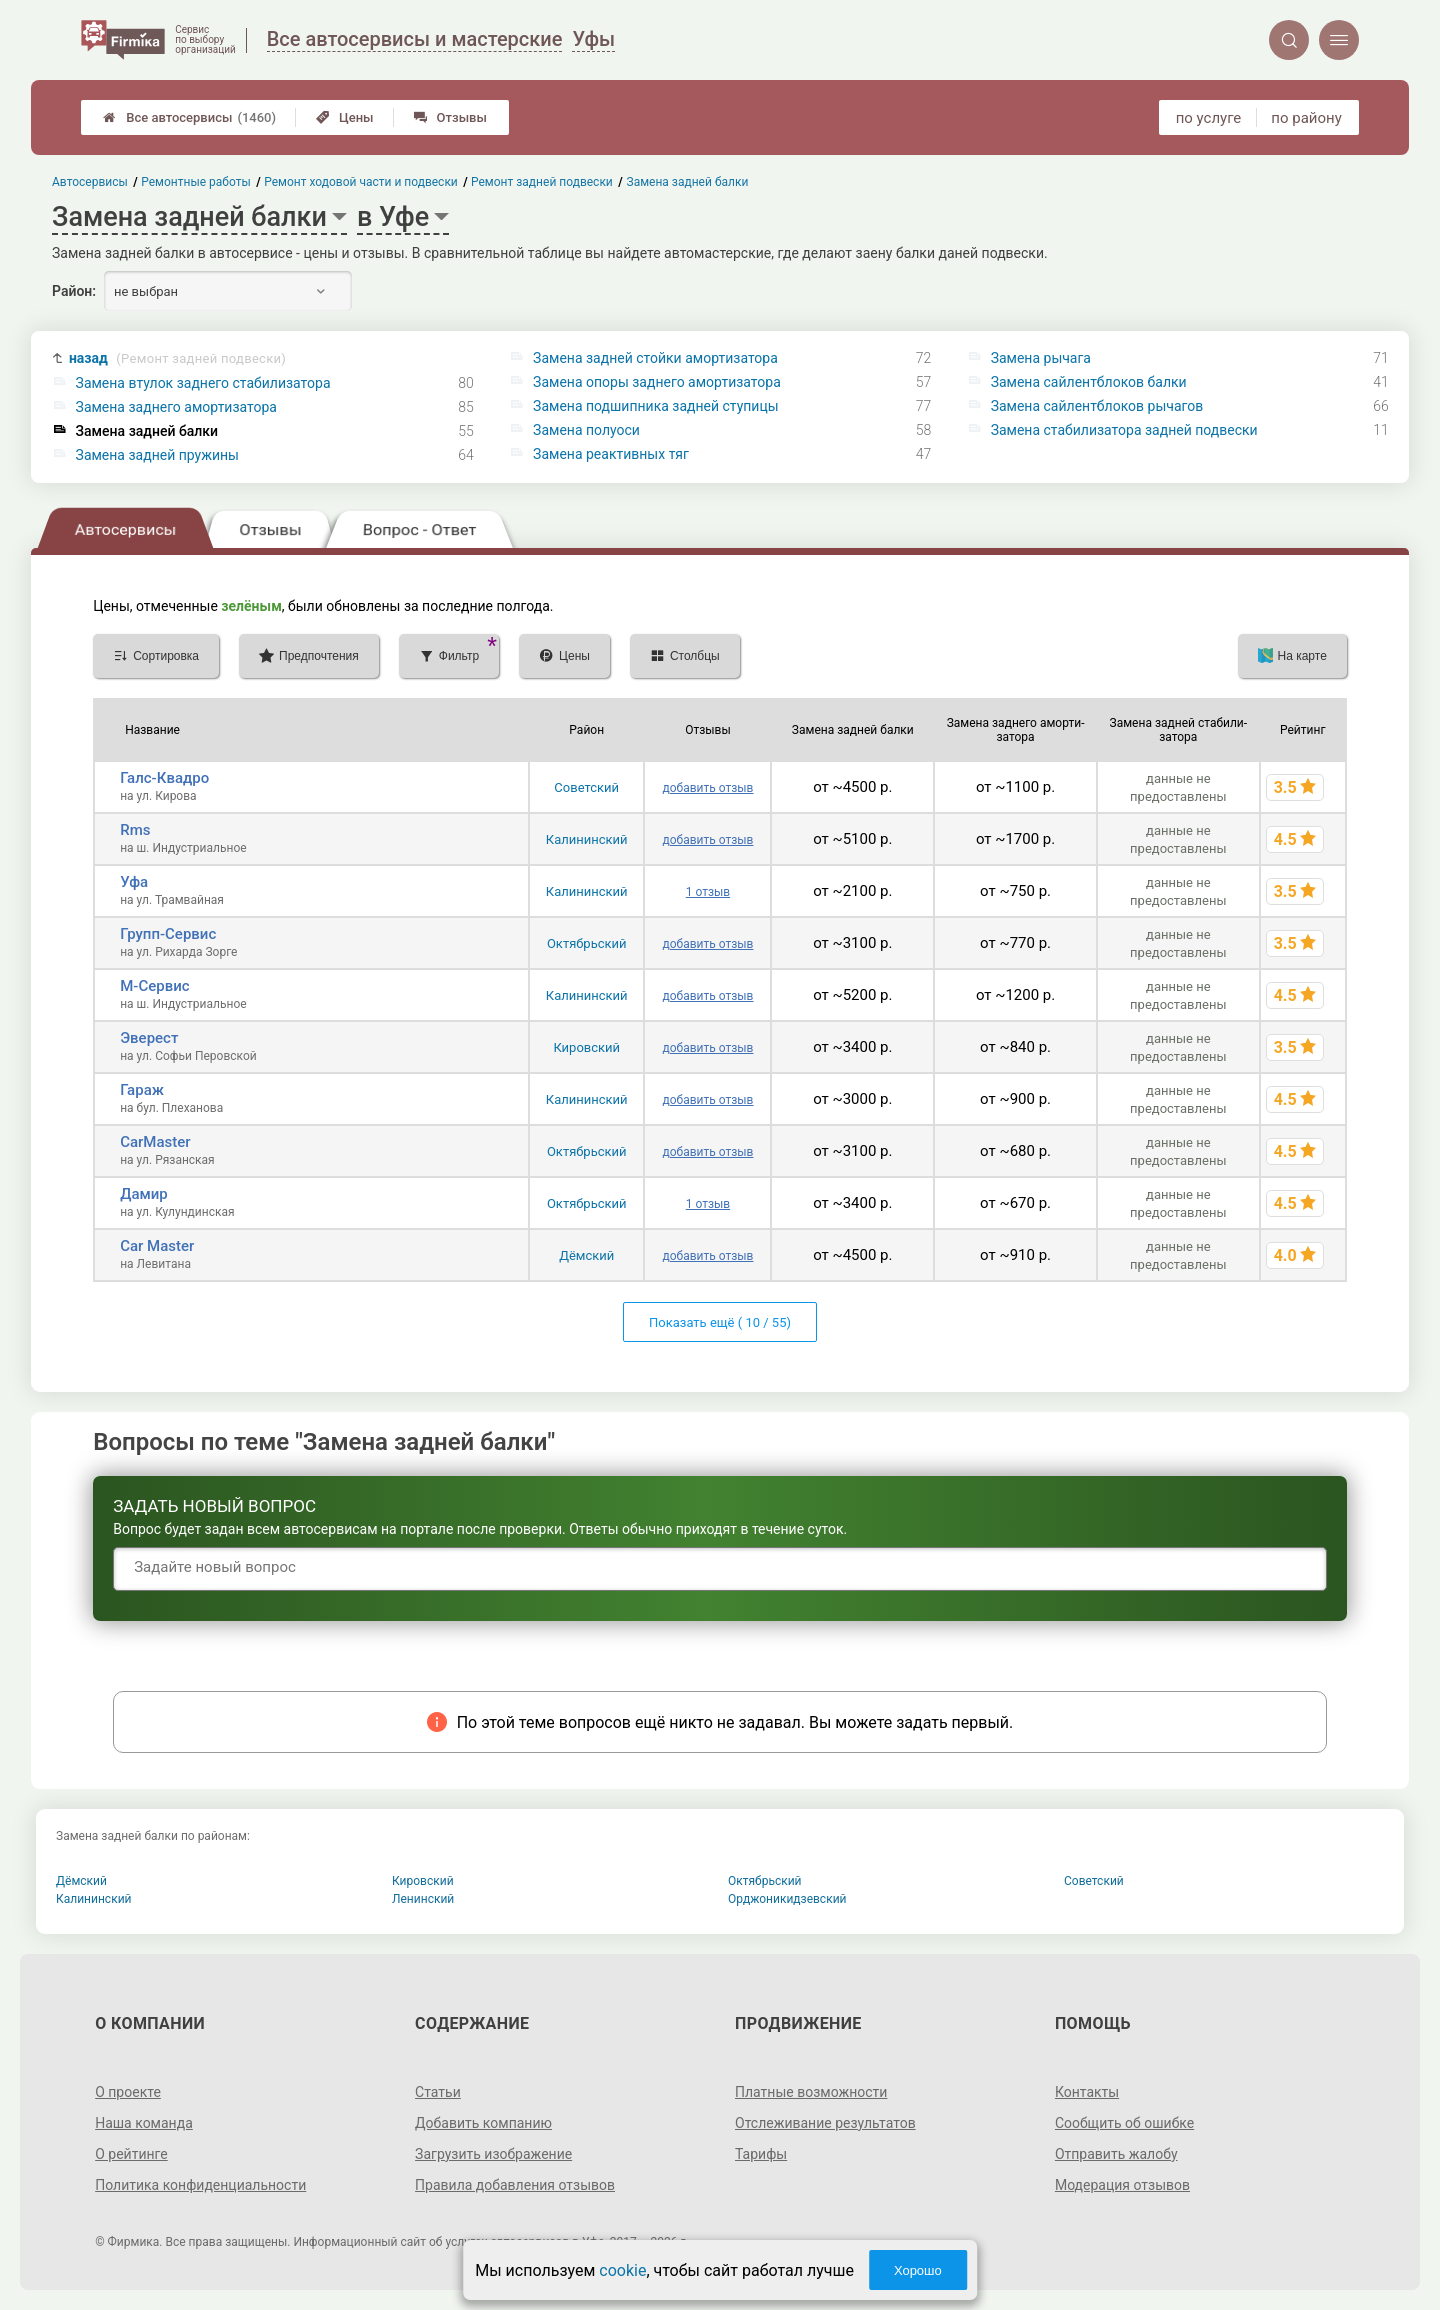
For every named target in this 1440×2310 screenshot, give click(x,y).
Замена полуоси (586, 430)
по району (1306, 118)
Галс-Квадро (164, 778)
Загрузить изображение (493, 2154)
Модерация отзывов (1122, 2185)
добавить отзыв (707, 788)
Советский (586, 787)
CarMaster (155, 1142)
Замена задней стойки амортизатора (655, 358)
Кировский (586, 1047)
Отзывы (450, 117)
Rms (135, 830)
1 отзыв (708, 892)
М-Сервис (154, 986)
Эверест (149, 1038)
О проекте (128, 2092)
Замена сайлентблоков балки (1089, 382)
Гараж (142, 1090)
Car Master (157, 1246)
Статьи (438, 2092)
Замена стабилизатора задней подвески (1124, 430)
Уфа (134, 882)
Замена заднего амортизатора (176, 407)
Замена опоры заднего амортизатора (657, 382)
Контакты (1087, 2092)
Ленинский (423, 1899)
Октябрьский (587, 943)
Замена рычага (1041, 358)
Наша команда (144, 2123)
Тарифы (761, 2154)
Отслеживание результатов (825, 2123)
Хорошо (918, 2270)
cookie (622, 2270)
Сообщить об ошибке (1124, 2123)
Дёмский (586, 1255)
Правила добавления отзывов (515, 2185)
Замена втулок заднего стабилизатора (203, 383)
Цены (345, 117)
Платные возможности (811, 2092)
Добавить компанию (483, 2123)
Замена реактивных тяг (611, 454)
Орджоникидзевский (787, 1899)
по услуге (1209, 118)
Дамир (144, 1194)
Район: (74, 291)
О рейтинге (131, 2154)
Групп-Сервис (168, 934)
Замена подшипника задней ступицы (656, 406)
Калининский (587, 839)
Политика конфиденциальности (200, 2185)
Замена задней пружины (157, 455)
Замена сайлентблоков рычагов (1097, 406)
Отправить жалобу (1116, 2154)
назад (177, 358)
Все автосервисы (189, 117)
